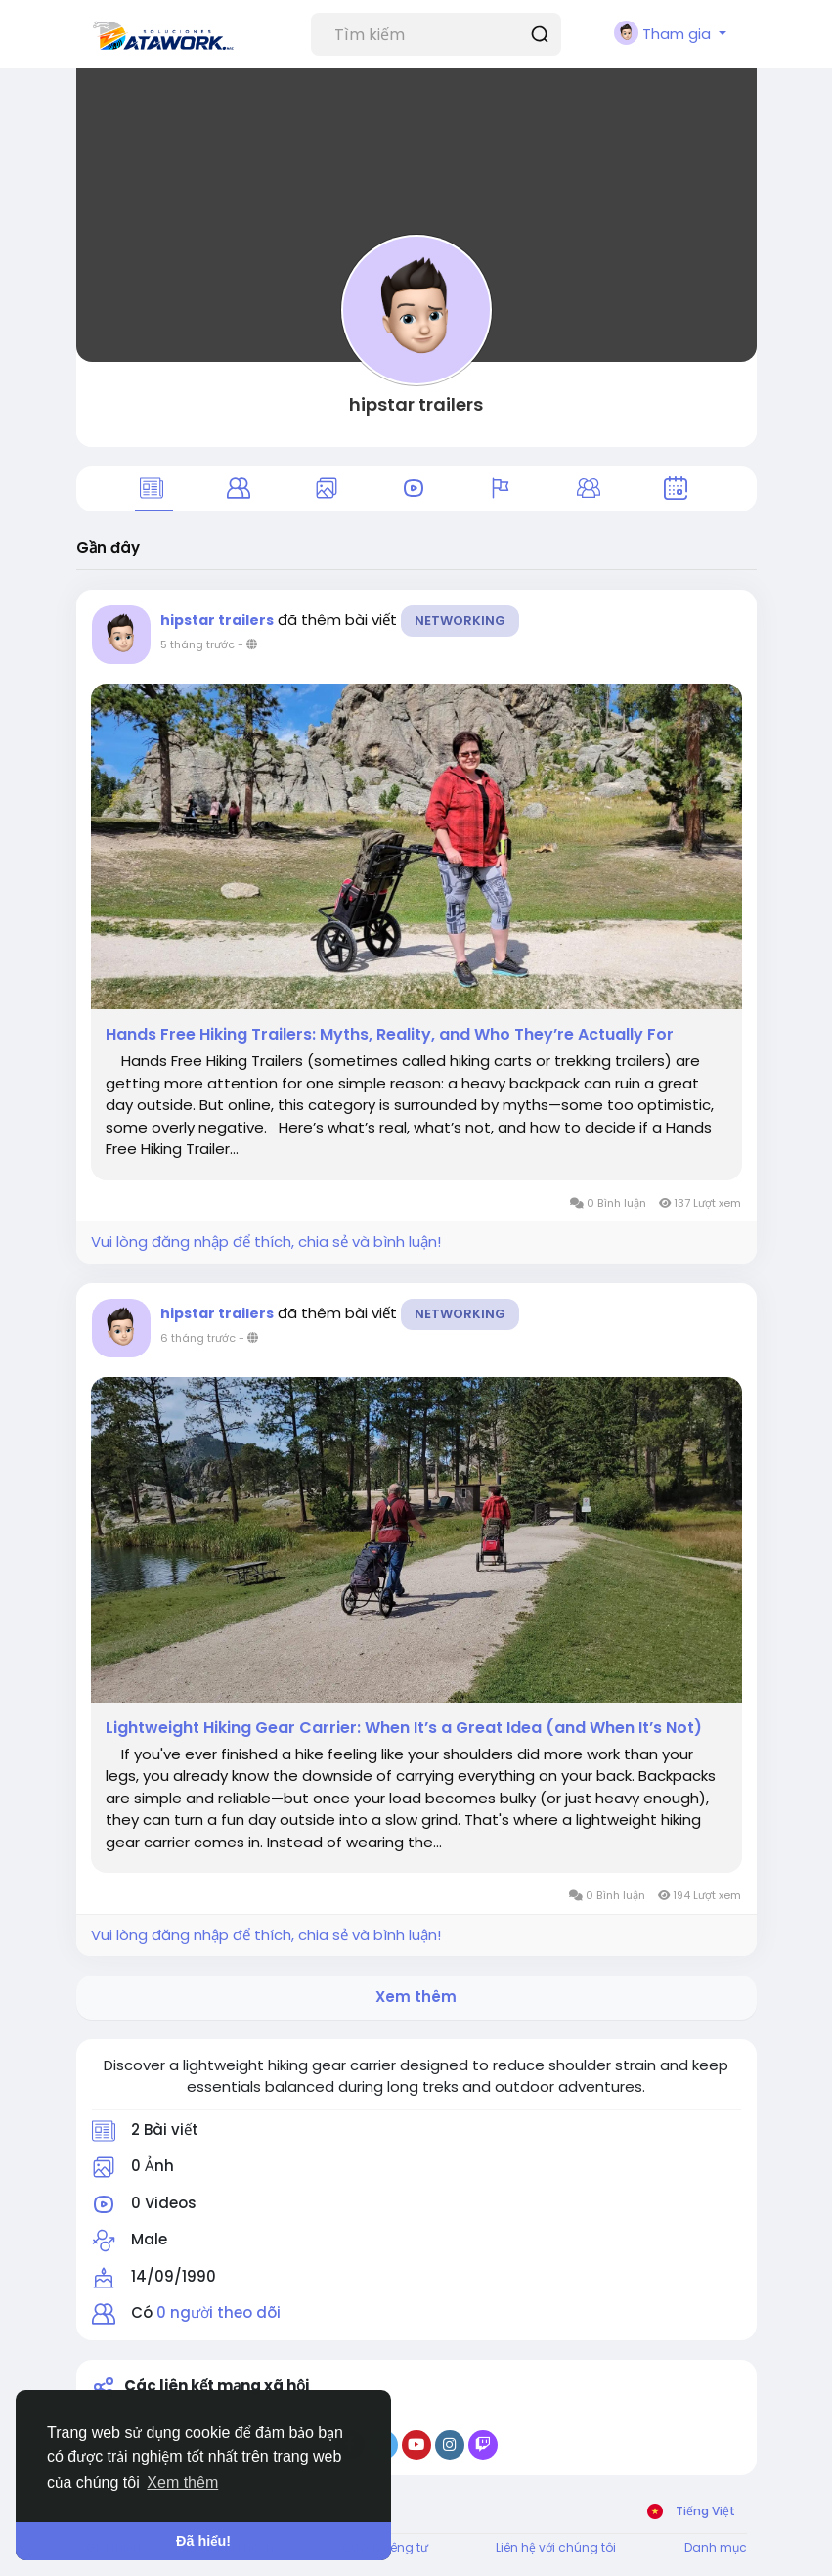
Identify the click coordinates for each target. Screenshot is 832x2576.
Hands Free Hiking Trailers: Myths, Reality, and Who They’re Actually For (390, 1034)
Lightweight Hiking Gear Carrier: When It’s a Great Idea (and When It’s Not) (404, 1728)
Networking (460, 620)
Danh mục (715, 2547)
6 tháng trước (198, 1338)
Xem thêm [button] (182, 2482)
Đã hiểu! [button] (203, 2541)
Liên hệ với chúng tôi (556, 2547)
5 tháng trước (197, 644)
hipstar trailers (416, 404)
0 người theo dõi (218, 2312)
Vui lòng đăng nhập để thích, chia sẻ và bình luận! (266, 1241)
